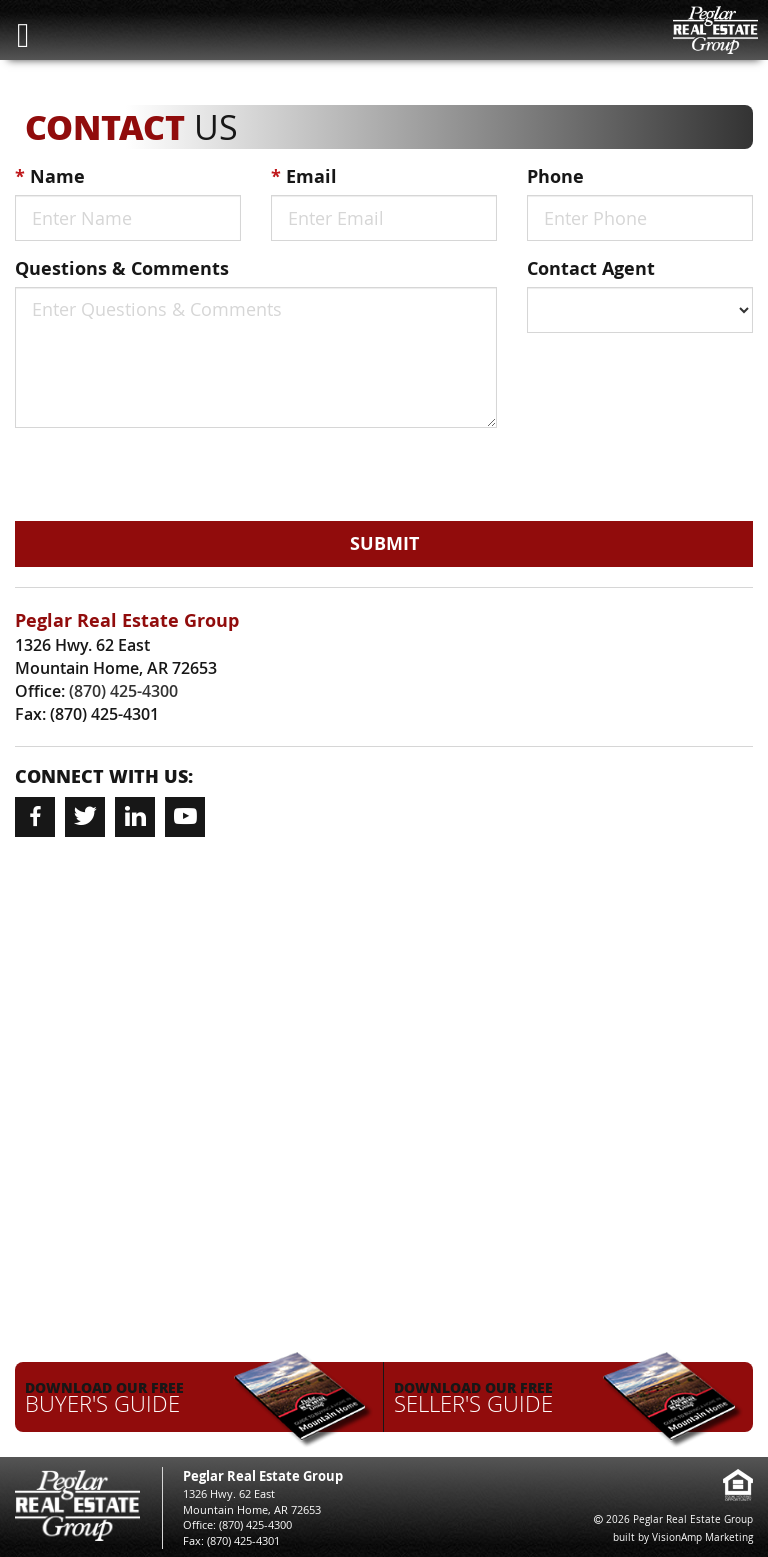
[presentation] (129, 472)
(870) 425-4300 (123, 691)
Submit (384, 543)
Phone (555, 176)
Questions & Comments (122, 268)
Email (304, 176)
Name (50, 176)
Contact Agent (591, 268)
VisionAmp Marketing (702, 1537)
